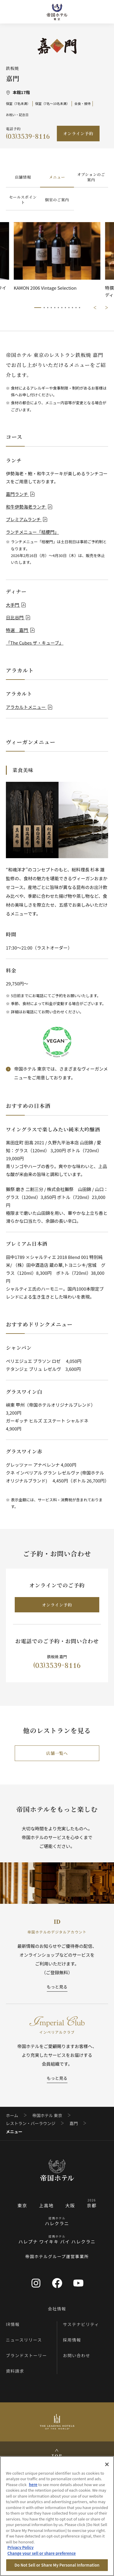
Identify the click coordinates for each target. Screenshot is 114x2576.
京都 (92, 2205)
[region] (57, 2516)
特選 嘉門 (20, 630)
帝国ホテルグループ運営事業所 (57, 2256)
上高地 (46, 2205)
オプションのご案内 (91, 177)
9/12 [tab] (69, 307)
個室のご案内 (57, 199)
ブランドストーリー (26, 2355)
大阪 (70, 2205)
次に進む (106, 307)
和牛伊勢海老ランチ (29, 507)
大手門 (16, 605)
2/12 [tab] (44, 307)
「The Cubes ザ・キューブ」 (34, 643)
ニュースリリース (24, 2340)
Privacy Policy (20, 2547)
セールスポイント (23, 199)
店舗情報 (23, 177)
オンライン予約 (78, 133)
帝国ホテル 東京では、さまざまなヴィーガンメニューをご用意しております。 (61, 1073)
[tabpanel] (57, 260)
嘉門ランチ (20, 494)
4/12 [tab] (51, 307)
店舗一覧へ (57, 1753)
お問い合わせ (76, 2355)
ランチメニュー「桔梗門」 (32, 532)
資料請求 (15, 2371)
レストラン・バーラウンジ (30, 2123)
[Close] (106, 2464)
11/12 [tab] (76, 307)
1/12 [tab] (37, 307)
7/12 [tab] (61, 307)
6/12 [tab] (58, 307)
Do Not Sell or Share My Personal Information (56, 2565)
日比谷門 (18, 617)
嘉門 (74, 2123)
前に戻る (94, 307)
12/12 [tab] (79, 307)
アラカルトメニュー (29, 707)
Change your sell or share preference (41, 2553)
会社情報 (57, 2309)
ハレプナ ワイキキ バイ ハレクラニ (56, 2241)
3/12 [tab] (47, 307)
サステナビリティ (81, 2324)
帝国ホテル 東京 (47, 2115)
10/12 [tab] (72, 307)
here (33, 2484)
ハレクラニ (57, 2223)
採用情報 (72, 2340)
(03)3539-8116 (28, 136)
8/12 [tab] (65, 307)
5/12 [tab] (54, 307)
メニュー (57, 177)
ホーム (12, 2115)
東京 (22, 2205)
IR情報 (13, 2324)
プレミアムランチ (26, 519)
